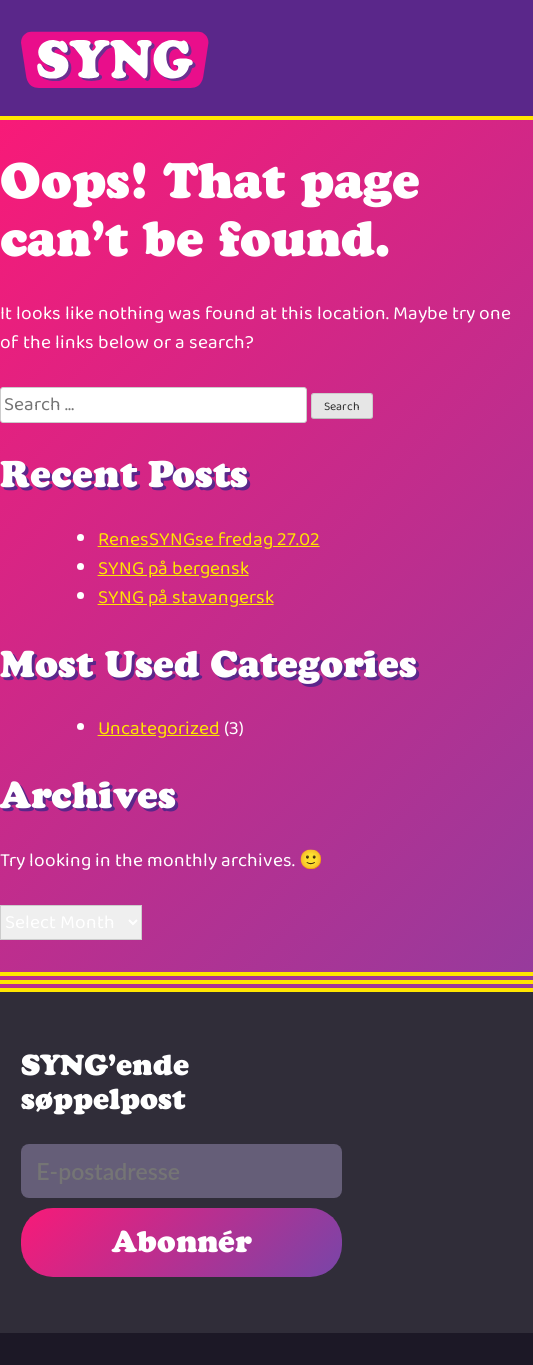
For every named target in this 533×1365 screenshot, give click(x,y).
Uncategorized (159, 728)
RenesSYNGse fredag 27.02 (209, 539)
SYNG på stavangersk (186, 597)
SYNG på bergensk (173, 568)
